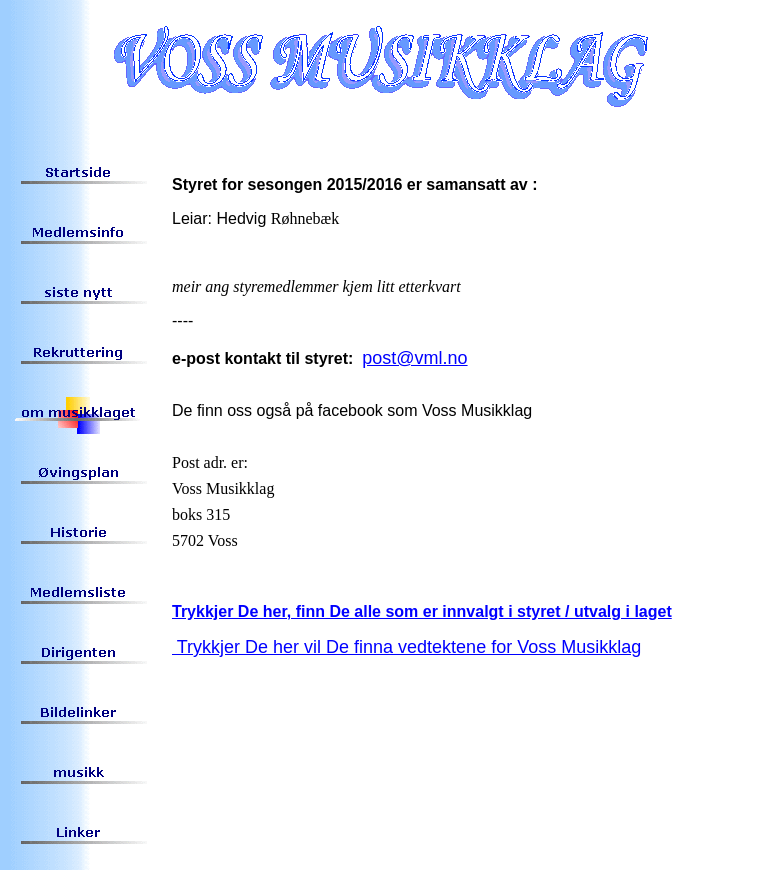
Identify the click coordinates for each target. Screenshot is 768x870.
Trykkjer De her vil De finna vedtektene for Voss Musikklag (406, 647)
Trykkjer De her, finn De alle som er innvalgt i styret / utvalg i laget (422, 611)
